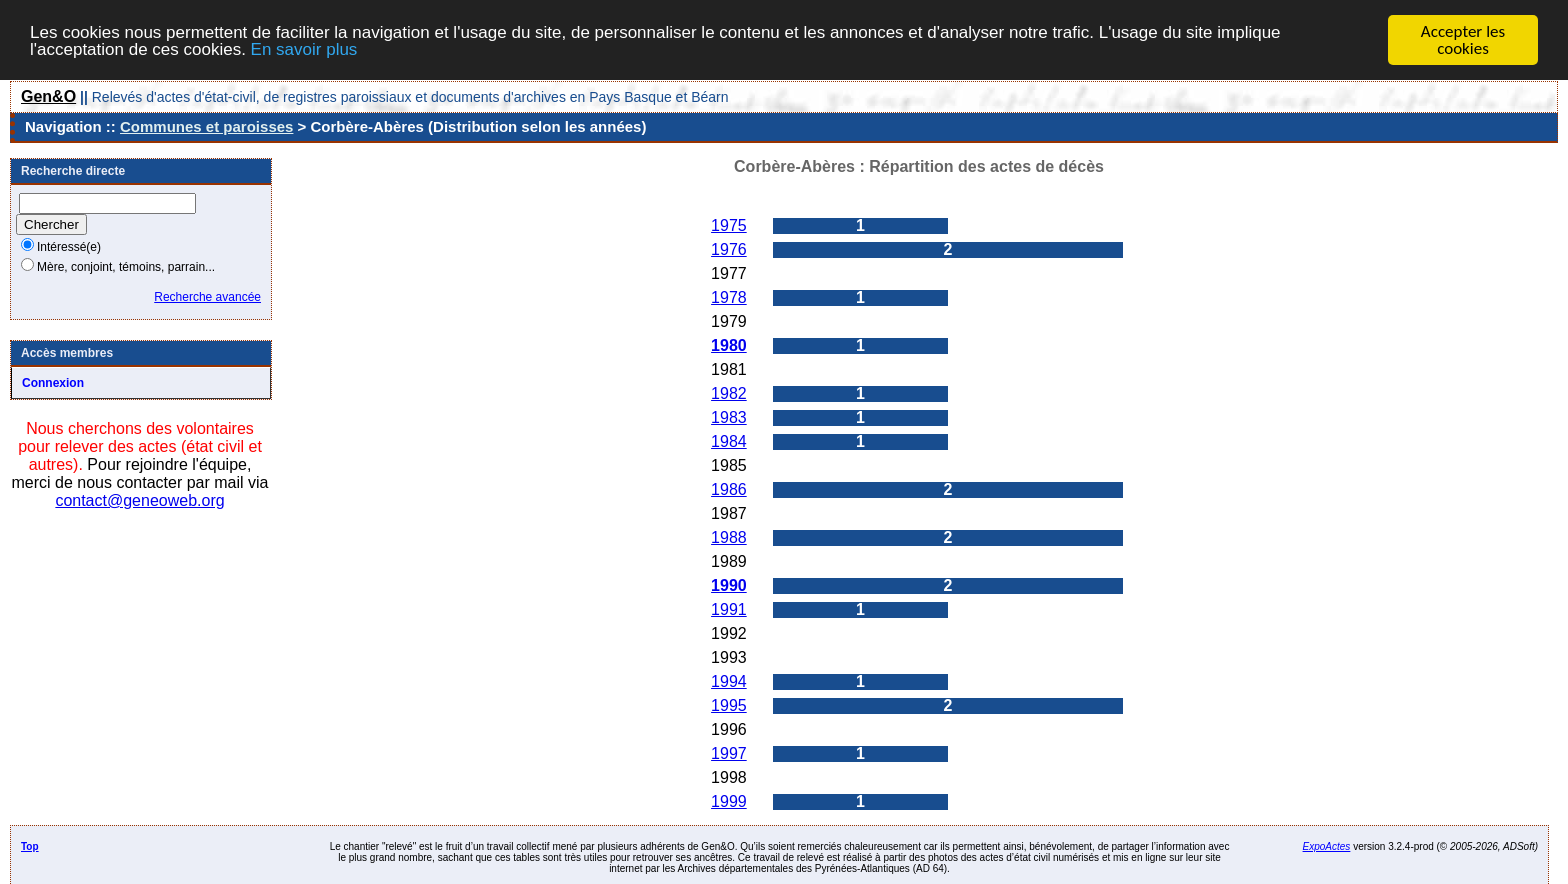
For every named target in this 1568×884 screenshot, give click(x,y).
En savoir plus (304, 48)
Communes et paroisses (206, 126)
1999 (729, 801)
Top (30, 846)
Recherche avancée (207, 297)
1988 (729, 537)
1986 (729, 489)
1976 (729, 249)
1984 (729, 441)
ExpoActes (1327, 846)
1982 (729, 393)
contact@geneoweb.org (139, 500)
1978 (729, 297)
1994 (729, 681)
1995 (729, 705)
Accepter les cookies (1463, 40)
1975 (729, 225)
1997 (729, 753)
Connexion (53, 383)
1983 (729, 417)
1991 (729, 609)
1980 (729, 345)
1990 (729, 585)
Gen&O (48, 96)
